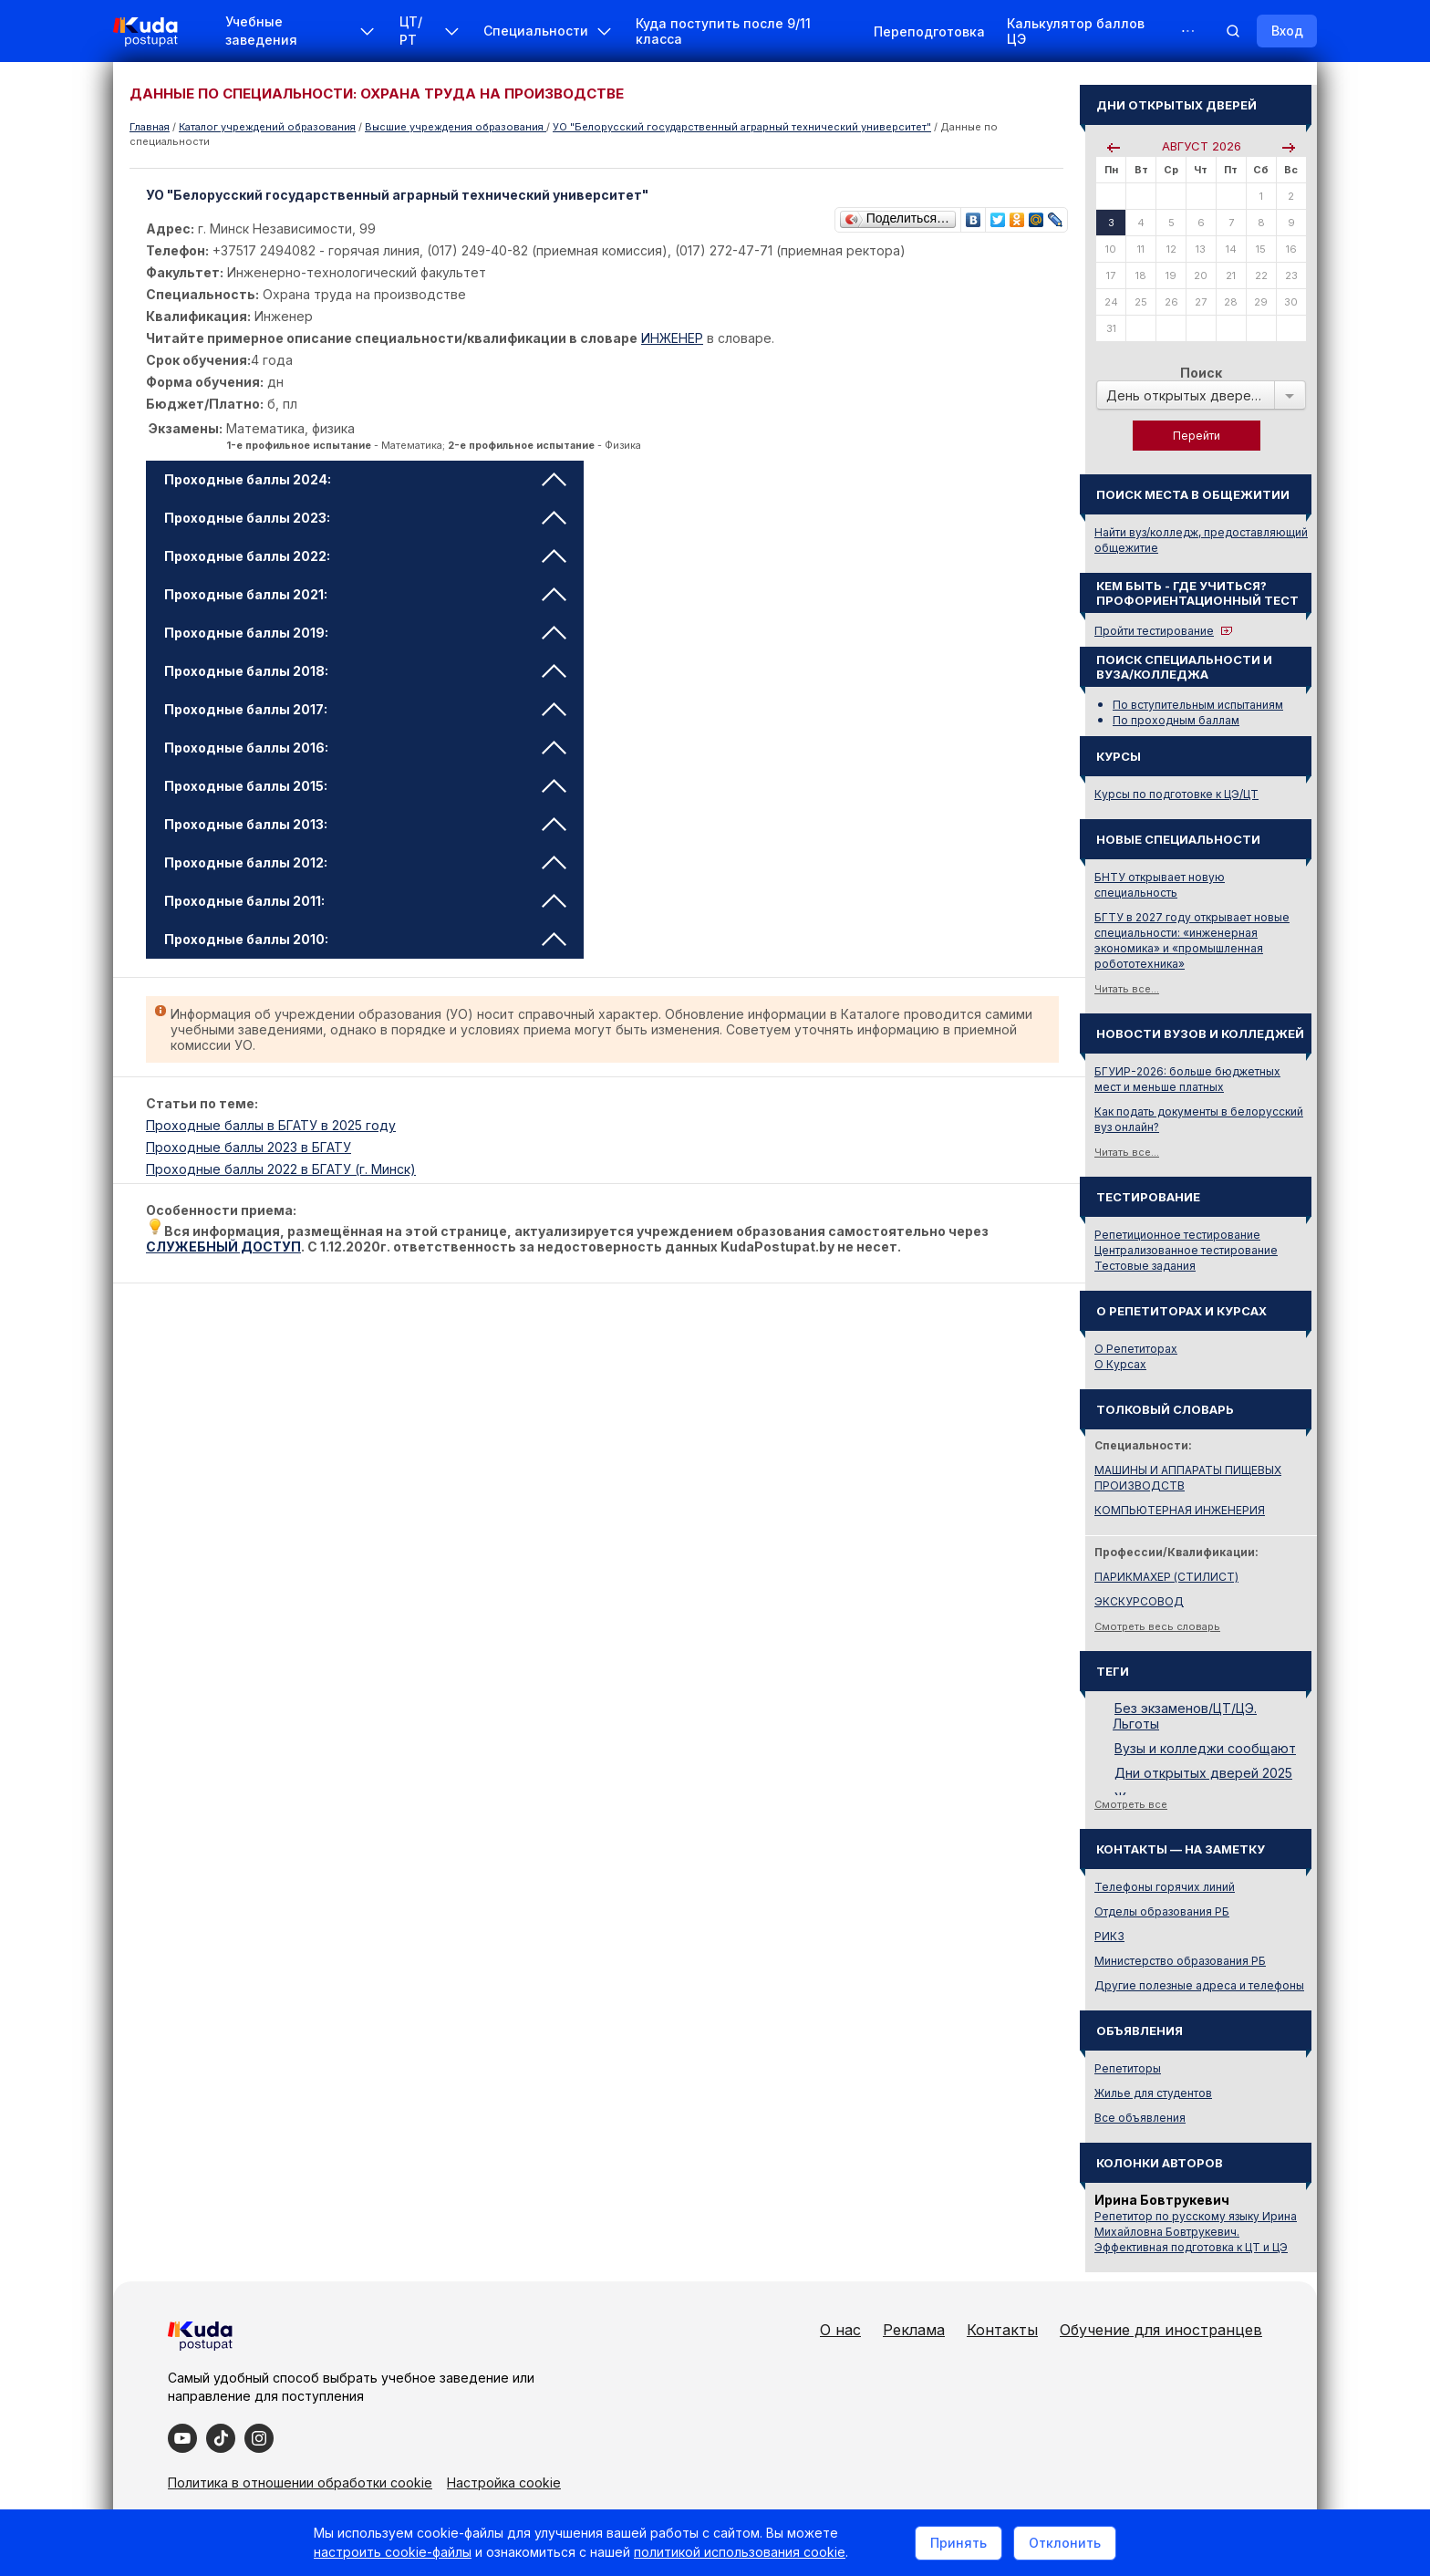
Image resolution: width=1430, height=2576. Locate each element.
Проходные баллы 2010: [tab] (365, 939)
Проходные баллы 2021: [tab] (365, 594)
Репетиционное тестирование (1177, 1234)
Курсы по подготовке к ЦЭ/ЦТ (1176, 794)
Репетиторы (1127, 2068)
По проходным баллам (1176, 720)
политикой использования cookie (739, 2552)
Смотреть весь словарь (1157, 1626)
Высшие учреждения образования (455, 126)
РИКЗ (1109, 1936)
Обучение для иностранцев (1161, 2330)
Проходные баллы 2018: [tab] (365, 671)
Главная (150, 126)
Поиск (1201, 372)
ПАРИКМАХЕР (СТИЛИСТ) (1166, 1577)
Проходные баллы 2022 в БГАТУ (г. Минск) (281, 1169)
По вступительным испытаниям (1198, 705)
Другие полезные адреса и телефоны (1199, 1985)
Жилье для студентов (1153, 2093)
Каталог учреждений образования (267, 126)
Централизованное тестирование (1186, 1250)
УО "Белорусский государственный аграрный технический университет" (742, 126)
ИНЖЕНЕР (672, 338)
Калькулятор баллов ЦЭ (1076, 31)
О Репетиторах (1135, 1349)
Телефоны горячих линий (1164, 1887)
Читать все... (1126, 988)
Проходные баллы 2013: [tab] (365, 824)
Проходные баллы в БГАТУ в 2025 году (271, 1125)
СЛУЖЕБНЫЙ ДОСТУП (223, 1246)
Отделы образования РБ (1161, 1911)
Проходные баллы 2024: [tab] (365, 479)
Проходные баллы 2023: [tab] (365, 517)
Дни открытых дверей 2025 (1203, 1773)
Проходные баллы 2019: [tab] (365, 632)
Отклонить (1065, 2542)
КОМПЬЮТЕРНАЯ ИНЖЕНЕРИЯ (1179, 1510)
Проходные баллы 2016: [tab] (365, 747)
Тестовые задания (1145, 1265)
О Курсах (1120, 1364)
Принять (958, 2542)
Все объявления (1140, 2117)
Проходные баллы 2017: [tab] (365, 709)
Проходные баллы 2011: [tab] (365, 901)
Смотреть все (1130, 1804)
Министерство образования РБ (1180, 1961)
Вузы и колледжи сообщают (1205, 1748)
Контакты (1002, 2330)
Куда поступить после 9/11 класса (723, 31)
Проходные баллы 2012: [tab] (365, 862)
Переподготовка (929, 31)
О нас (840, 2330)
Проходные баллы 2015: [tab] (365, 786)
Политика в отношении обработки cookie (300, 2482)
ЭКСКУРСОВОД (1139, 1601)
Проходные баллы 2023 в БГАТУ (248, 1147)
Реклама (914, 2330)
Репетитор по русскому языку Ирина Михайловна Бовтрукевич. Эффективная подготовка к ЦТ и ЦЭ (1195, 2231)
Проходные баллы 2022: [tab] (365, 556)
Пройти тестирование (1154, 631)
